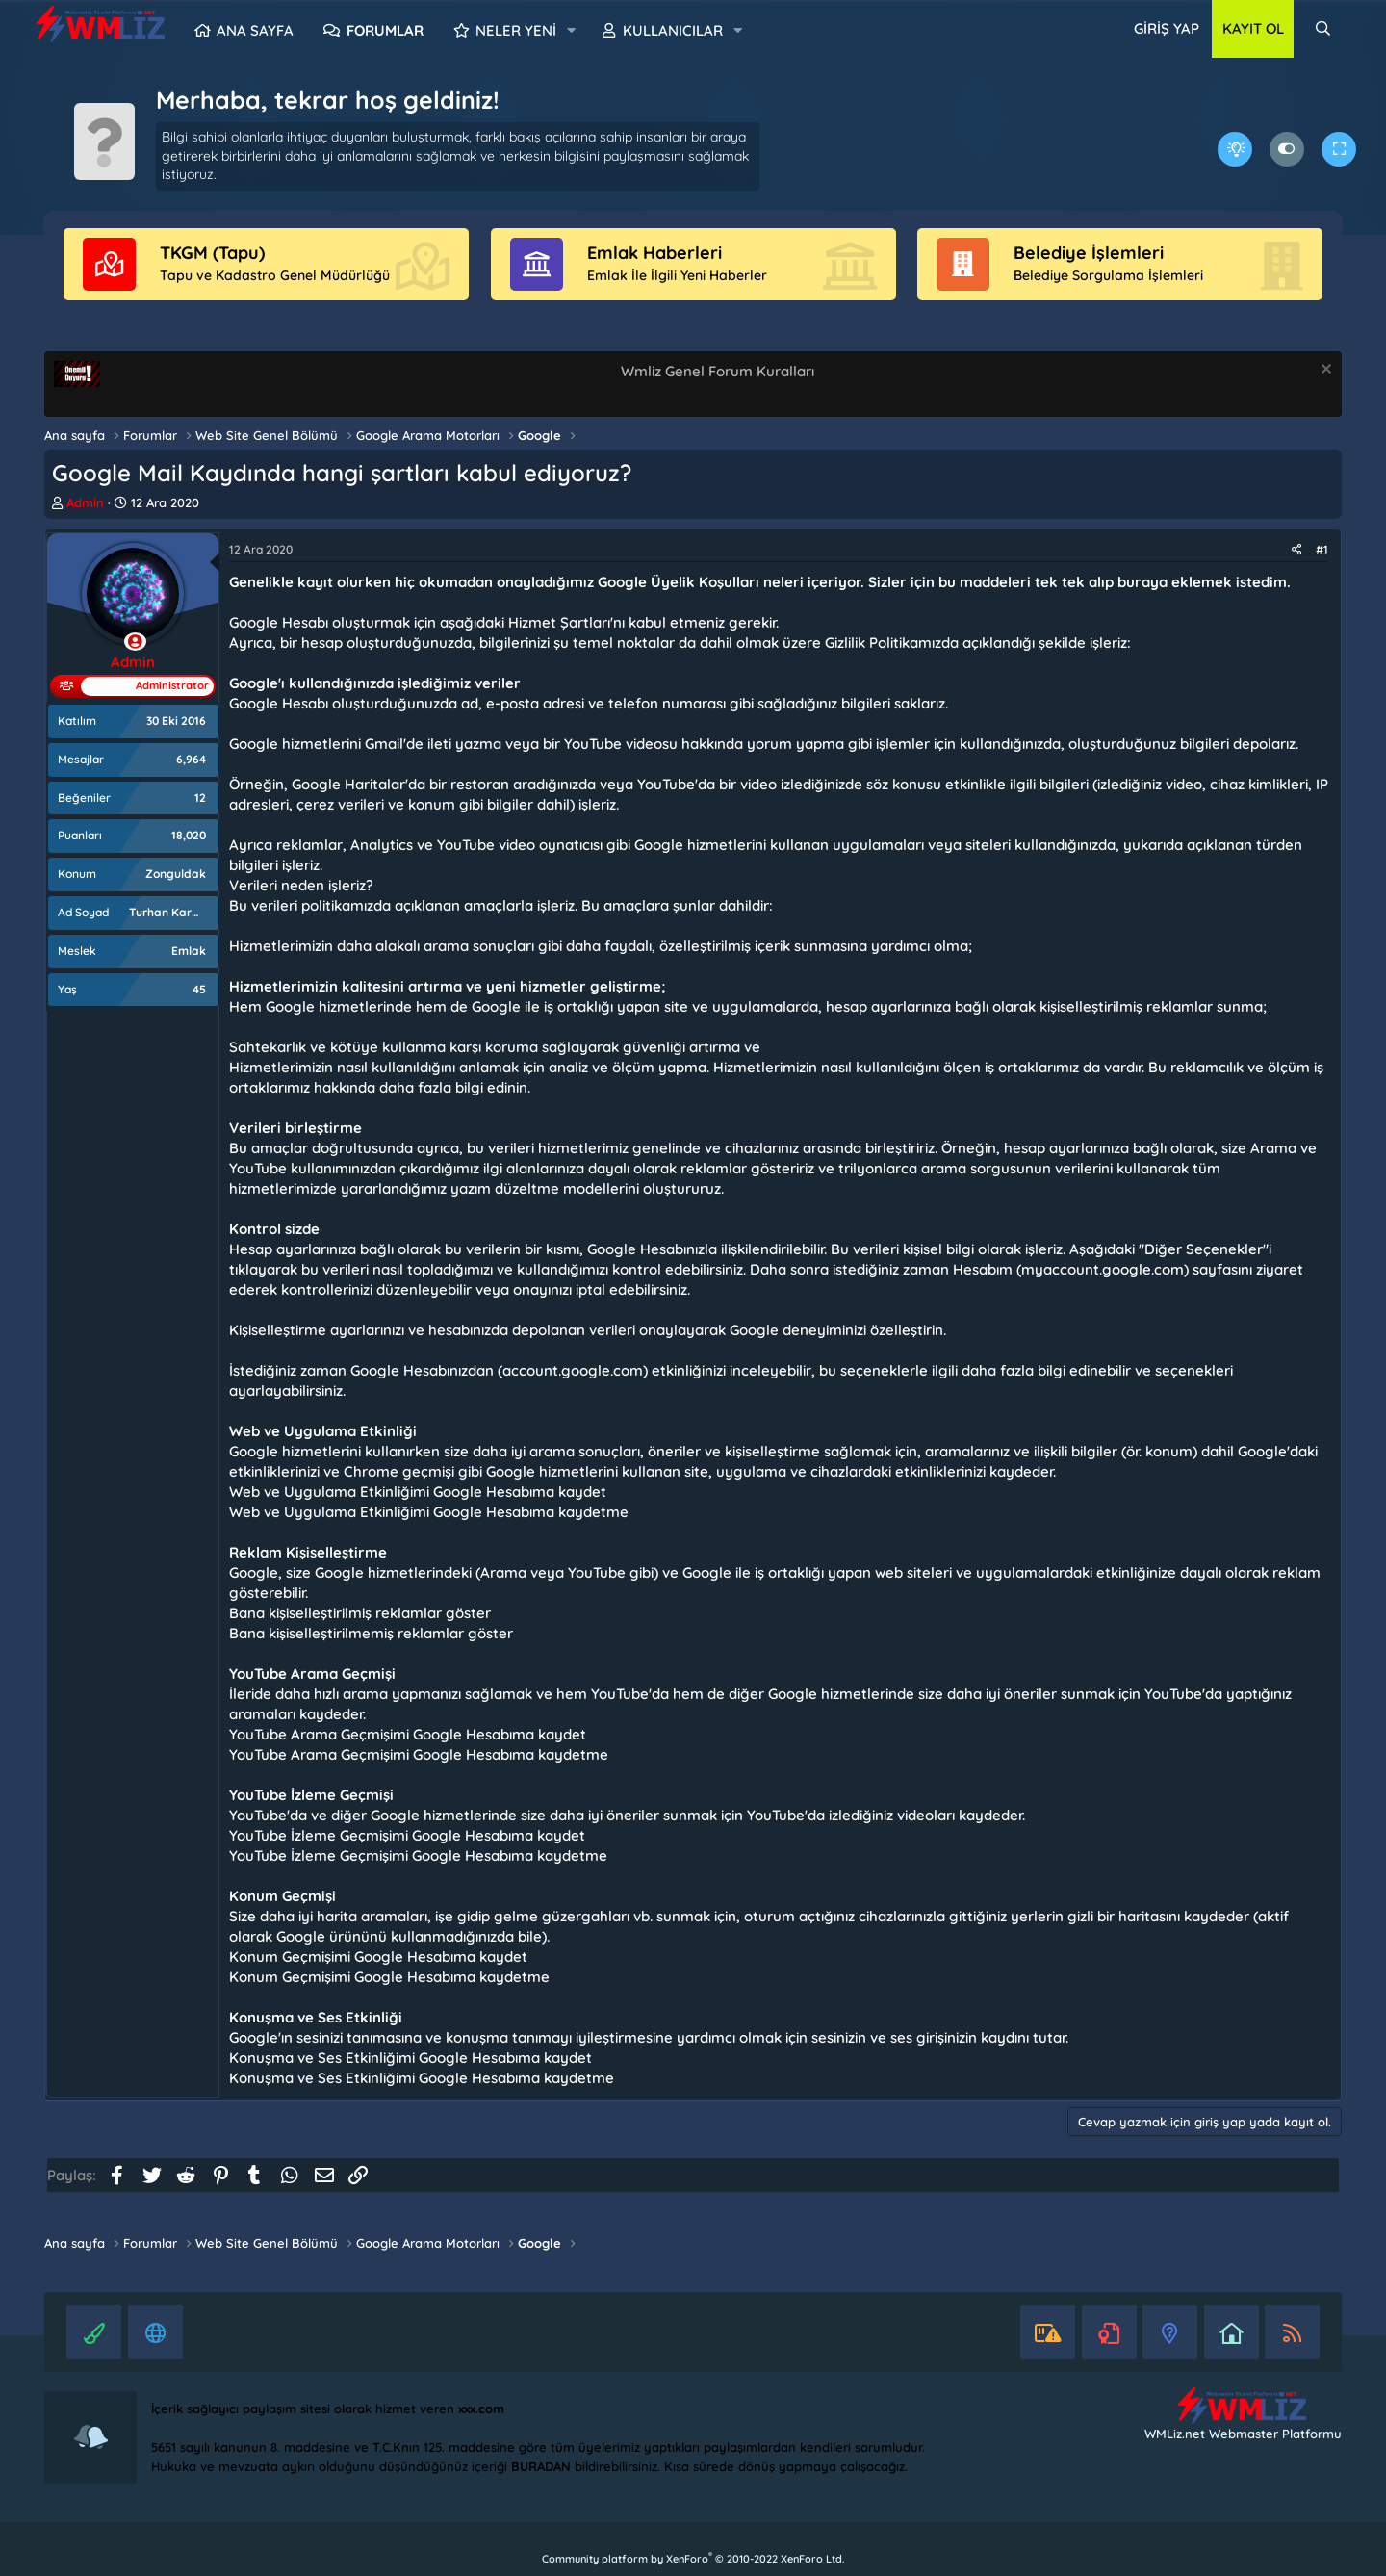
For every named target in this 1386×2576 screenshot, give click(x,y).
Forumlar (385, 30)
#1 (1322, 549)
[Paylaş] (1297, 550)
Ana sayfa (255, 30)
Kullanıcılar (673, 30)
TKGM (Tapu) (212, 253)
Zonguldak (175, 873)
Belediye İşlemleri (1089, 253)
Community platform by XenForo (693, 2558)
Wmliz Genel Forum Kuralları (717, 371)
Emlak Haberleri (654, 253)
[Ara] (1323, 29)
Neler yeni (515, 30)
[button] (571, 31)
